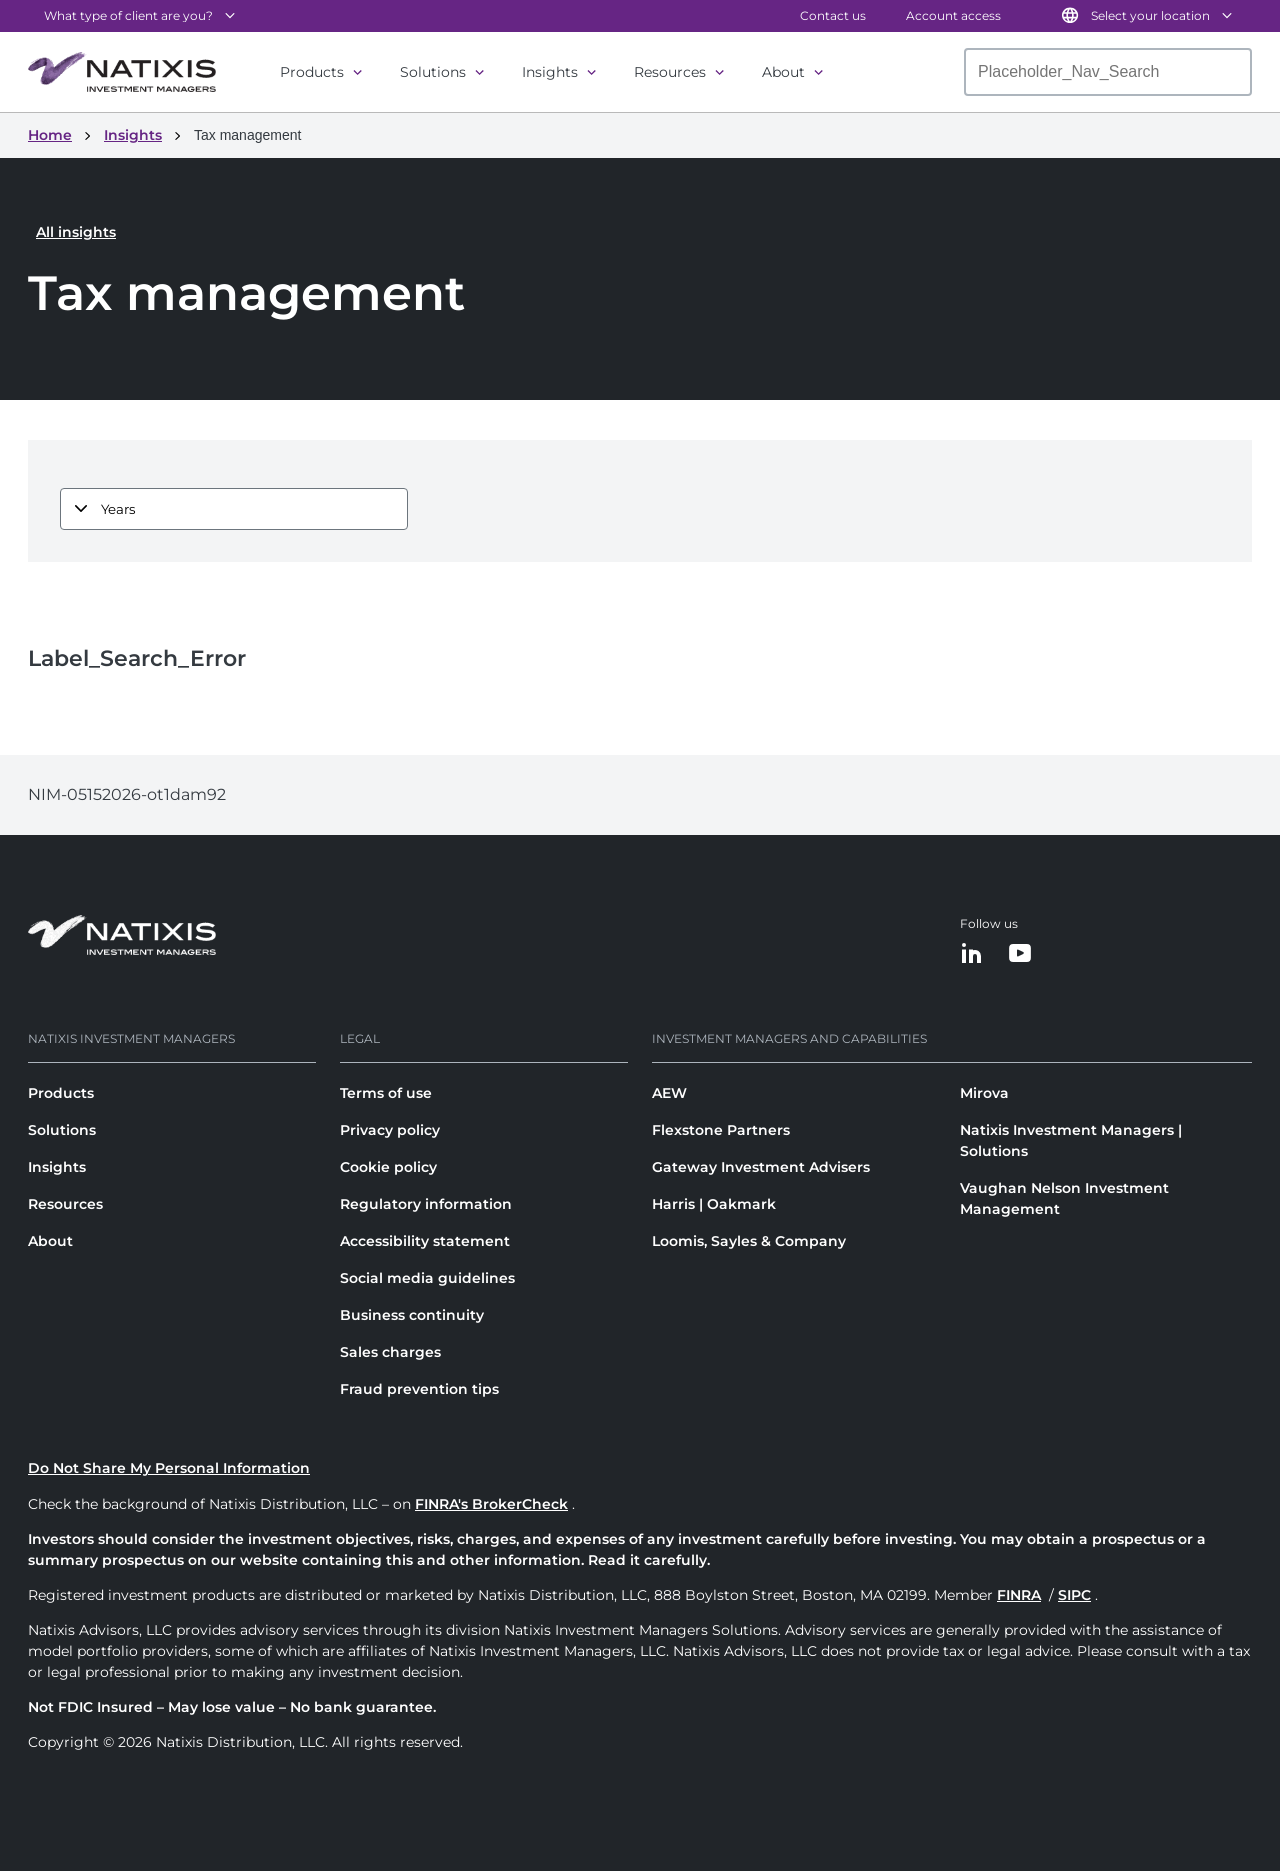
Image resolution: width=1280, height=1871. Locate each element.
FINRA (1019, 1595)
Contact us (833, 15)
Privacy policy (390, 1130)
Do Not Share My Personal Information (169, 1468)
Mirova (984, 1093)
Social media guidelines (427, 1278)
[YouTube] (1020, 954)
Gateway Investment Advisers (761, 1167)
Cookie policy (388, 1167)
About (783, 72)
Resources (670, 72)
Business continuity (412, 1315)
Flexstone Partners (721, 1130)
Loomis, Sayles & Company (749, 1241)
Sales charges (390, 1352)
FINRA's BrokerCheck (491, 1504)
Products (312, 72)
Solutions (433, 72)
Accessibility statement (425, 1241)
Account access (953, 15)
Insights (550, 72)
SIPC (1074, 1595)
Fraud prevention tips (419, 1389)
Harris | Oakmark (714, 1204)
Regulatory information (426, 1204)
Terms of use (386, 1093)
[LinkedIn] (972, 954)
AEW (669, 1093)
